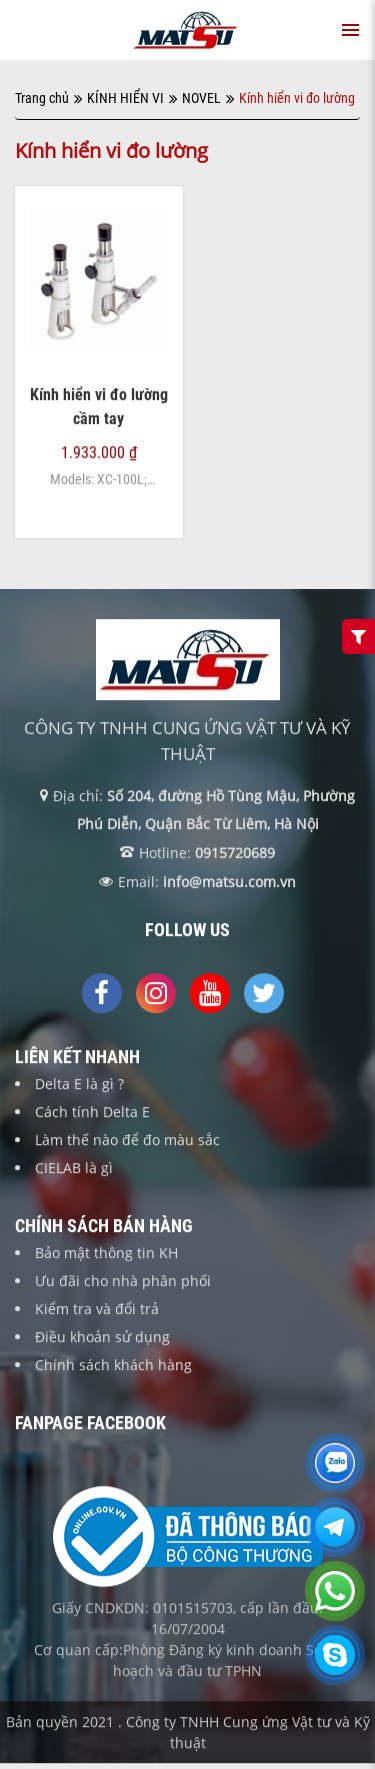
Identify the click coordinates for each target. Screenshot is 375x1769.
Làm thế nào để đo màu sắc (127, 1140)
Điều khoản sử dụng (102, 1337)
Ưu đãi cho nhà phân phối (123, 1281)
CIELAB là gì (74, 1168)
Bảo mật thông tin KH (106, 1253)
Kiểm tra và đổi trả (97, 1309)
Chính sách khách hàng (113, 1365)
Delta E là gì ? (79, 1084)
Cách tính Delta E (92, 1112)
